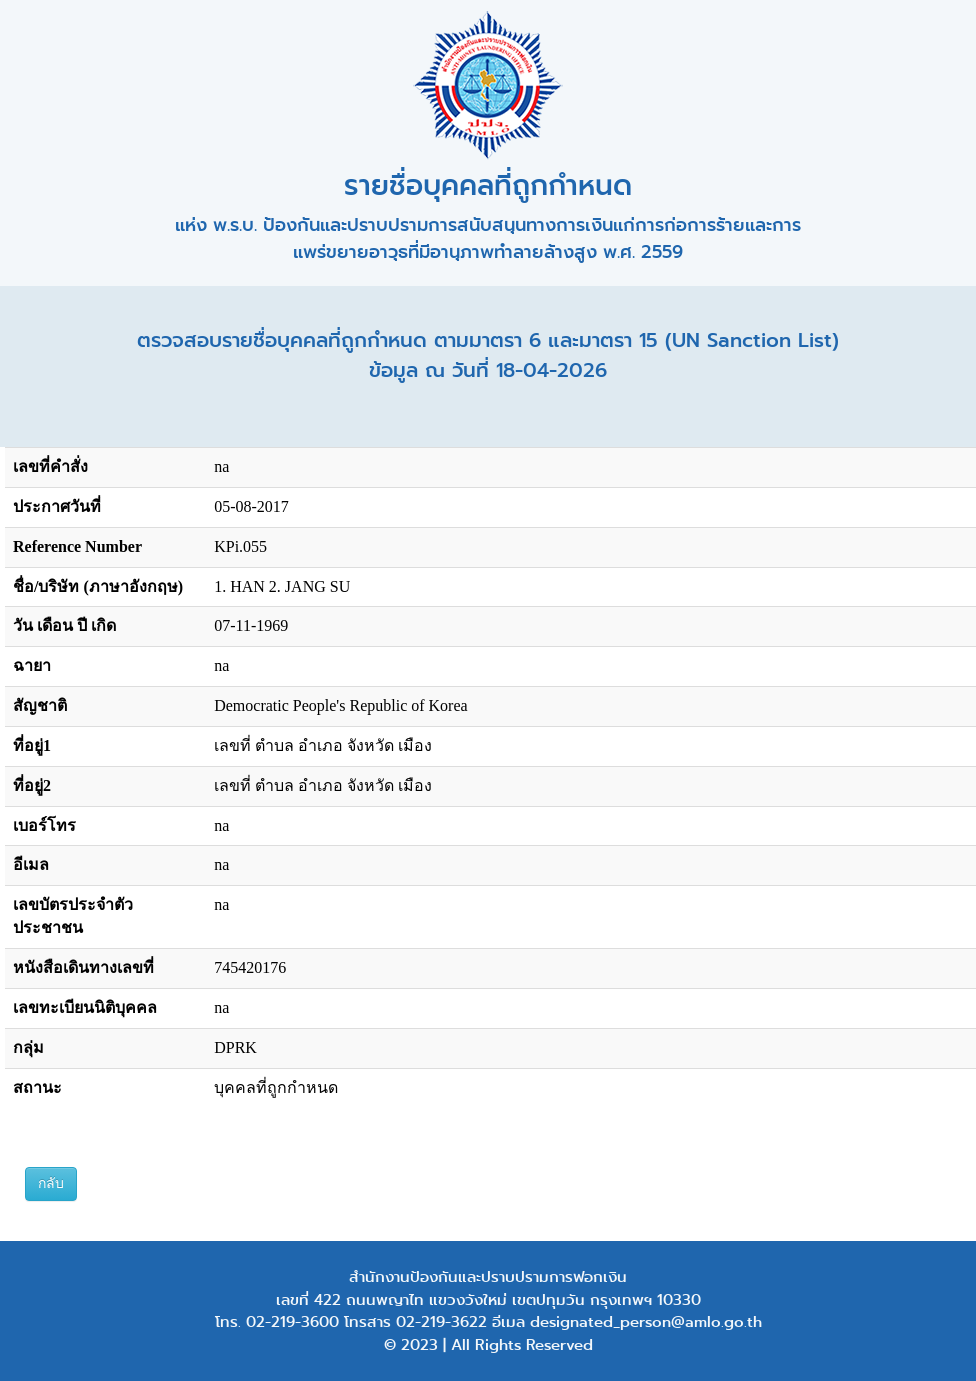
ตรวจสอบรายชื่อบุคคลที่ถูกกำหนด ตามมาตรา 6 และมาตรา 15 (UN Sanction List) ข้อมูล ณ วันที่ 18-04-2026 (488, 355)
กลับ (51, 1183)
